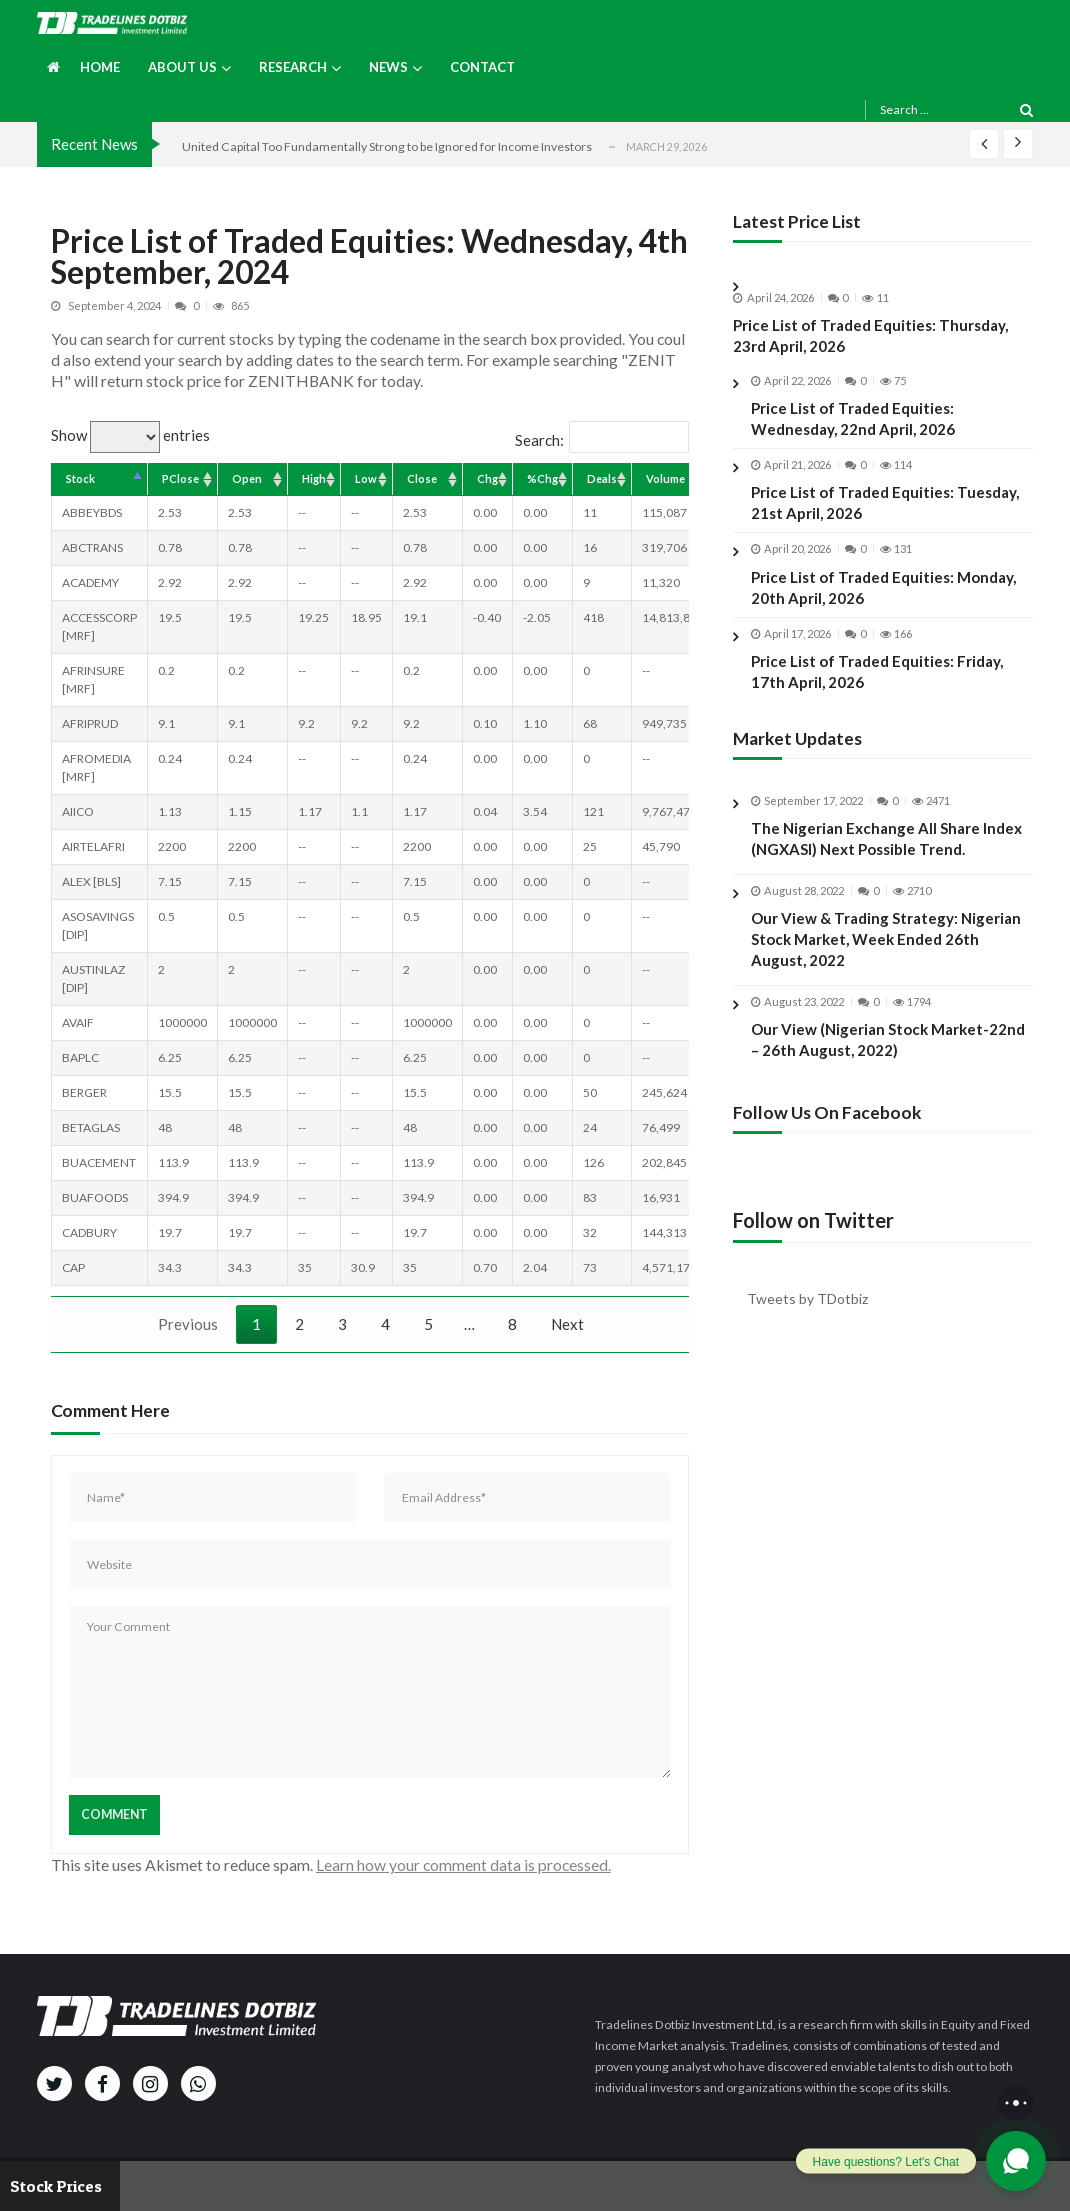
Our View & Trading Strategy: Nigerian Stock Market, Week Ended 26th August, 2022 (886, 955)
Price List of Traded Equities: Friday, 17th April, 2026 (877, 671)
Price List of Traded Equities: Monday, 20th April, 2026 (883, 587)
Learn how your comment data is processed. (463, 1864)
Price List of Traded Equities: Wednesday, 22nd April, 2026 (853, 418)
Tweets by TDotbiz (807, 1298)
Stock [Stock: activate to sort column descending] (80, 478)
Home (100, 67)
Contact (482, 67)
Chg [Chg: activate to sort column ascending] (487, 478)
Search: (602, 440)
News (388, 67)
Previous (188, 1324)
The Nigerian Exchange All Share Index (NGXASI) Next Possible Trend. (886, 854)
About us (182, 67)
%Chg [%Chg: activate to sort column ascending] (542, 478)
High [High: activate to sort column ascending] (314, 478)
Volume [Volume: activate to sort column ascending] (665, 478)
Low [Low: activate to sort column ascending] (366, 478)
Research (293, 67)
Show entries (130, 435)
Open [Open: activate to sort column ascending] (247, 478)
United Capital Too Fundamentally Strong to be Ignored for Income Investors (387, 146)
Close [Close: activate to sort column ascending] (422, 478)
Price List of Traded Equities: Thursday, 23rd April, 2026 (870, 335)
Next (567, 1324)
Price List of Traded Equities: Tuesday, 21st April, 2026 (885, 502)
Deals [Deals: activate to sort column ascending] (602, 478)
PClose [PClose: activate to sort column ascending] (180, 478)
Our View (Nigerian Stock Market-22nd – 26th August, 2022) (888, 1054)
